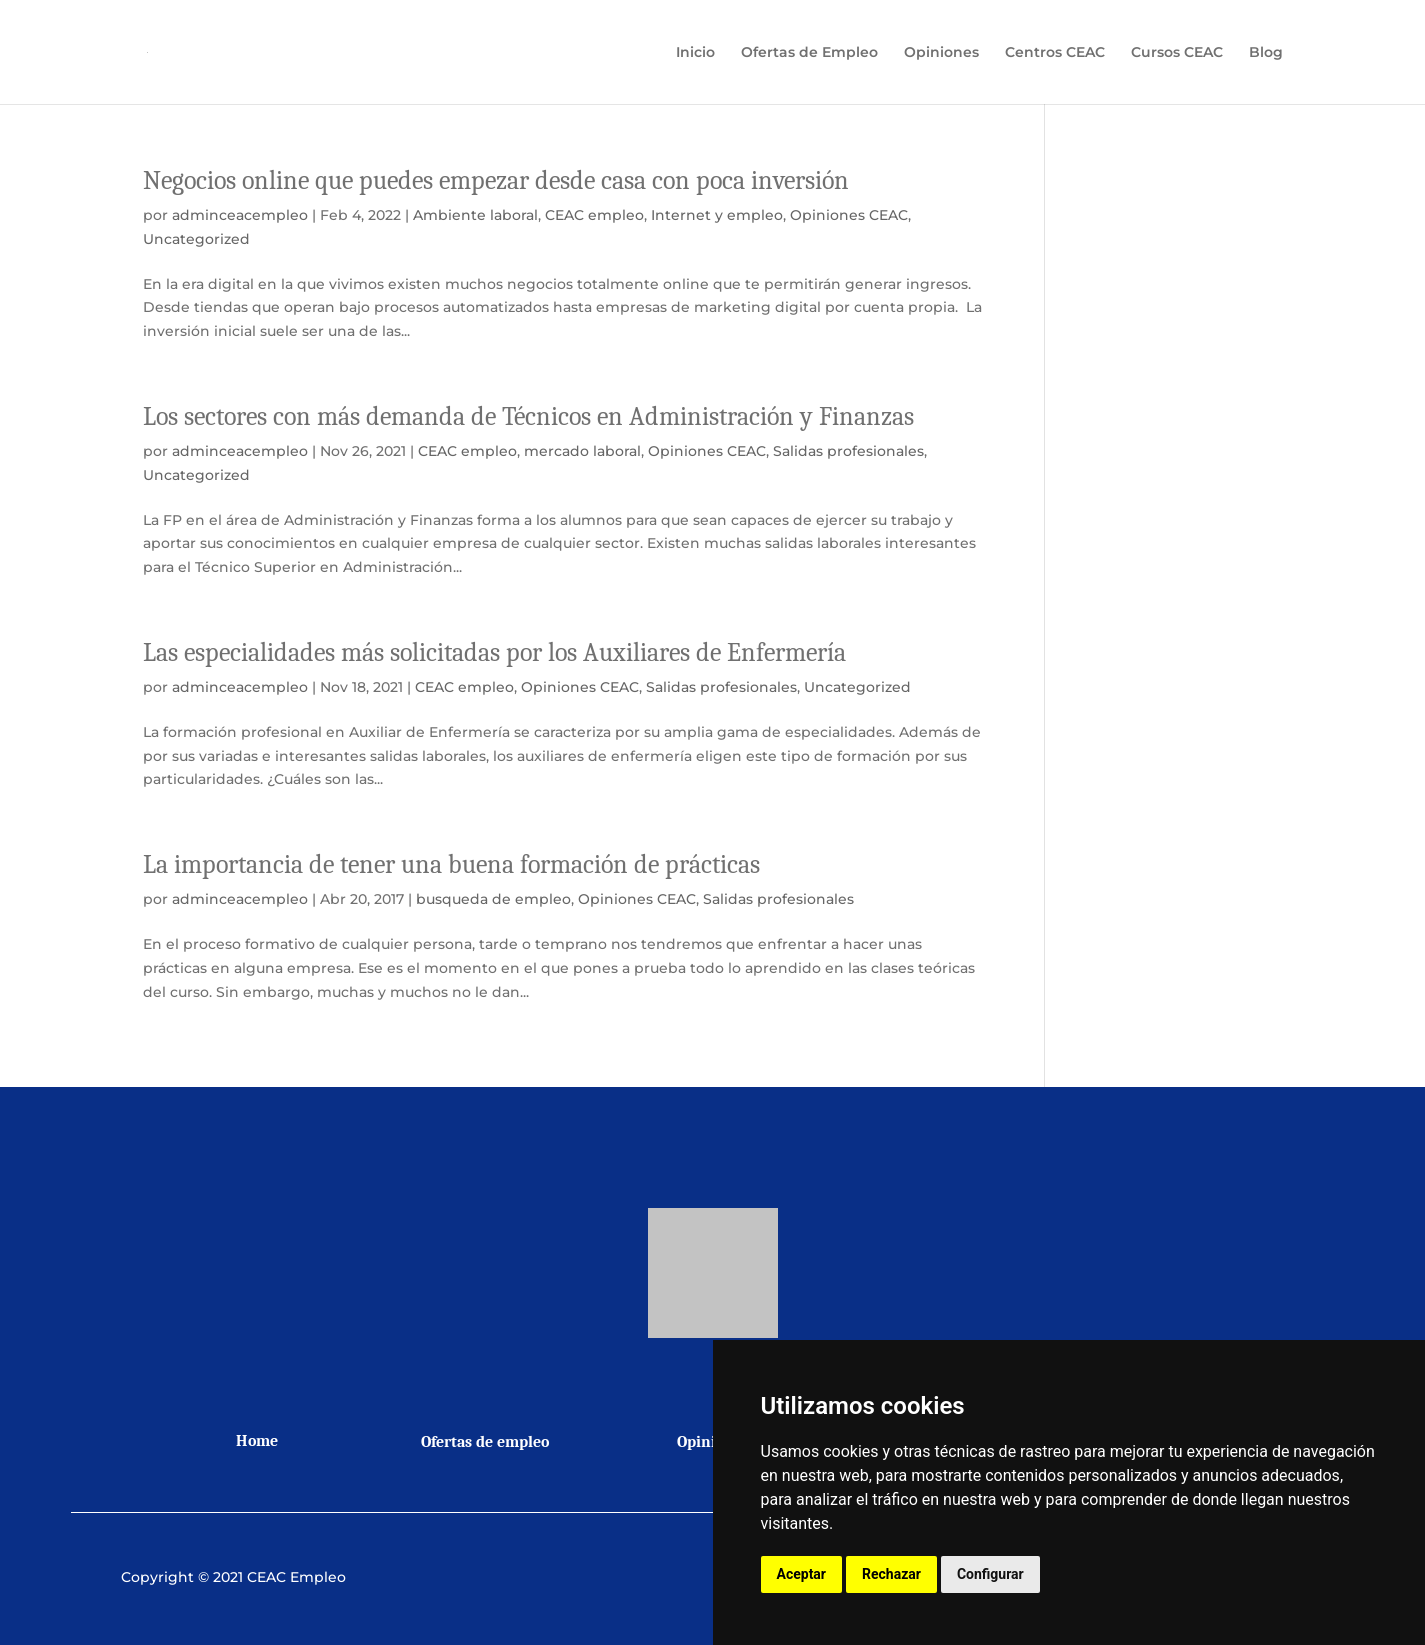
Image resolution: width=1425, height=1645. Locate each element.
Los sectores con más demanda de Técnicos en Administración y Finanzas (528, 417)
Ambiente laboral (475, 215)
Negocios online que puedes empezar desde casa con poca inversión (496, 181)
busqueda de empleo (493, 899)
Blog (1266, 53)
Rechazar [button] (891, 1574)
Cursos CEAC (1177, 53)
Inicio (695, 53)
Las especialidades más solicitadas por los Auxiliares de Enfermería (494, 653)
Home (257, 1441)
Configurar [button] (990, 1574)
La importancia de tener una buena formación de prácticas (451, 865)
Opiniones (941, 53)
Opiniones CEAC (849, 215)
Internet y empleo (717, 215)
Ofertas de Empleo (809, 53)
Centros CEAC (1055, 53)
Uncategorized (196, 239)
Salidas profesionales (848, 451)
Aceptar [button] (802, 1574)
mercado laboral (582, 451)
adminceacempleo (240, 215)
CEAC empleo (594, 215)
